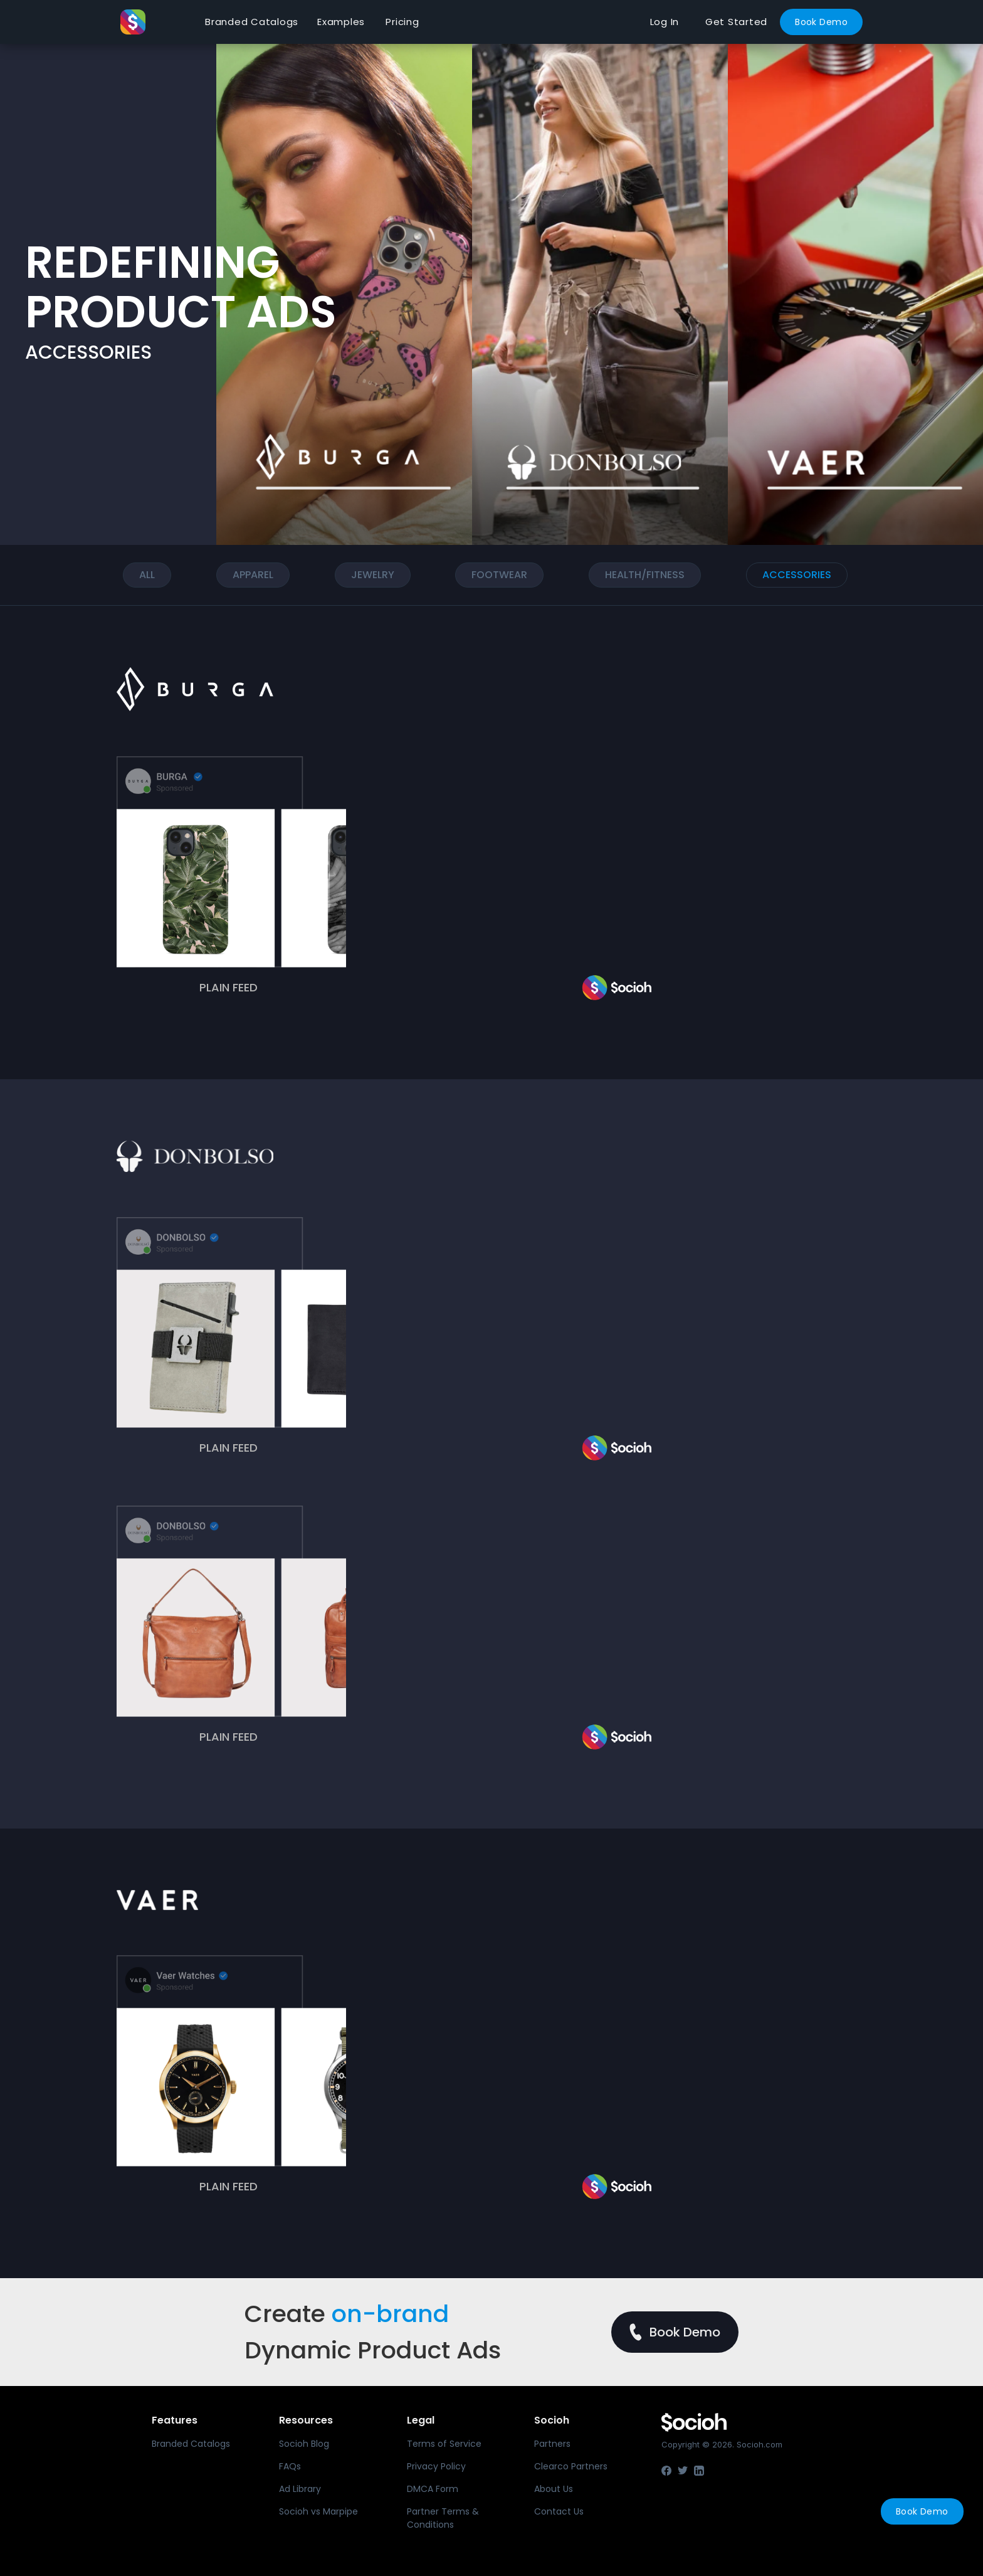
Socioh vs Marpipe (318, 2511)
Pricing (402, 21)
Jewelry (372, 574)
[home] (158, 22)
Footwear (499, 574)
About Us (553, 2489)
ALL (147, 574)
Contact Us (559, 2511)
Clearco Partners (570, 2466)
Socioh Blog (304, 2443)
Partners (552, 2443)
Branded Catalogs (251, 21)
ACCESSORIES (796, 574)
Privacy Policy (436, 2466)
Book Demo (821, 22)
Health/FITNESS (645, 574)
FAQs (290, 2466)
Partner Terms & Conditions (443, 2518)
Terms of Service (444, 2443)
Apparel (253, 574)
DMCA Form (432, 2489)
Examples (341, 21)
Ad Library (300, 2489)
